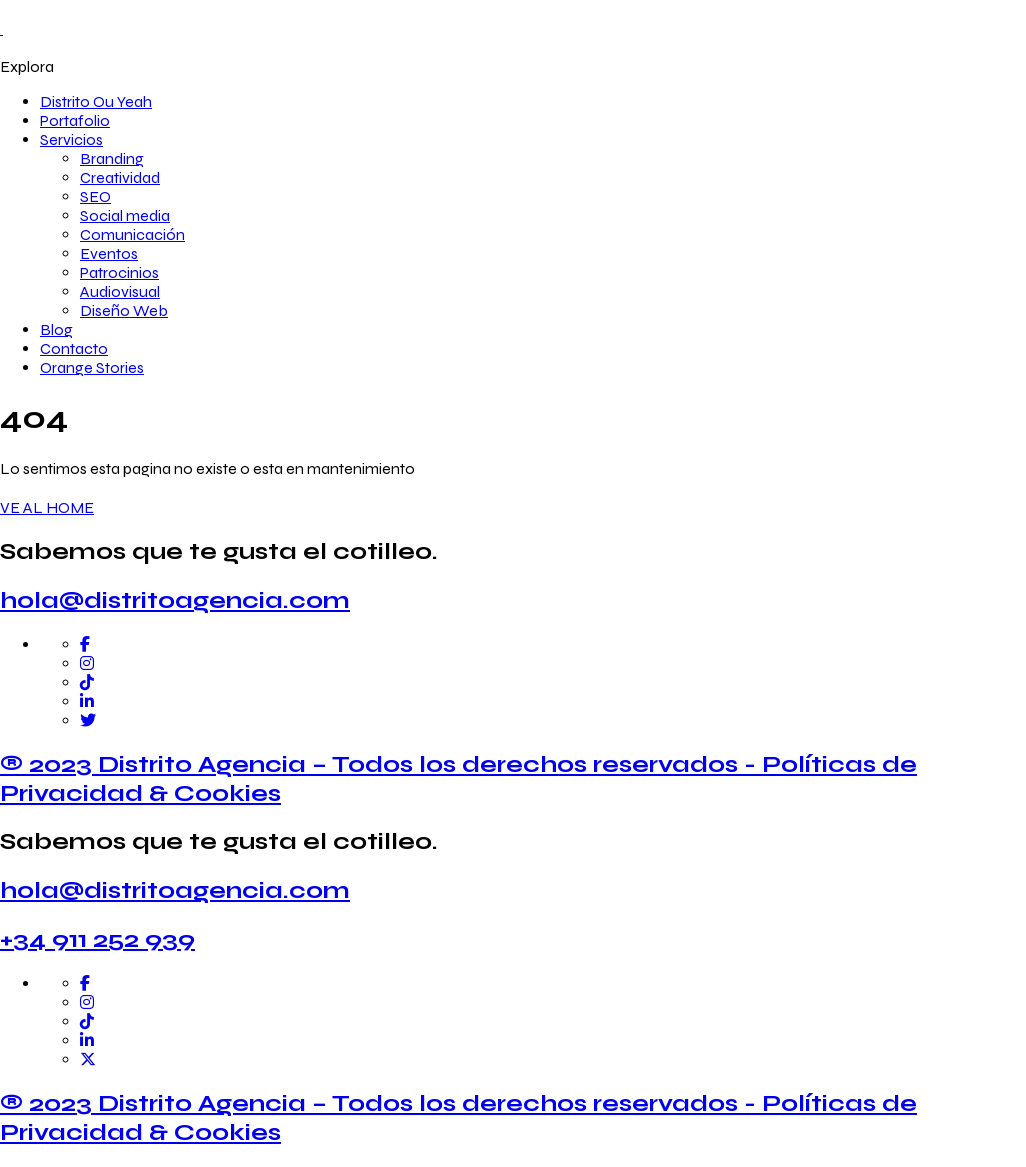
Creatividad (120, 177)
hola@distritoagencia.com (175, 600)
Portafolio (75, 120)
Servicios (71, 139)
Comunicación (132, 234)
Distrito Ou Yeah (96, 101)
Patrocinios (119, 272)
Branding (112, 158)
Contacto (74, 348)
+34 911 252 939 (97, 939)
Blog (56, 329)
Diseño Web (124, 310)
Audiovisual (120, 291)
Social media (125, 215)
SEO (95, 196)
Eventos (109, 253)
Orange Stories (92, 367)
